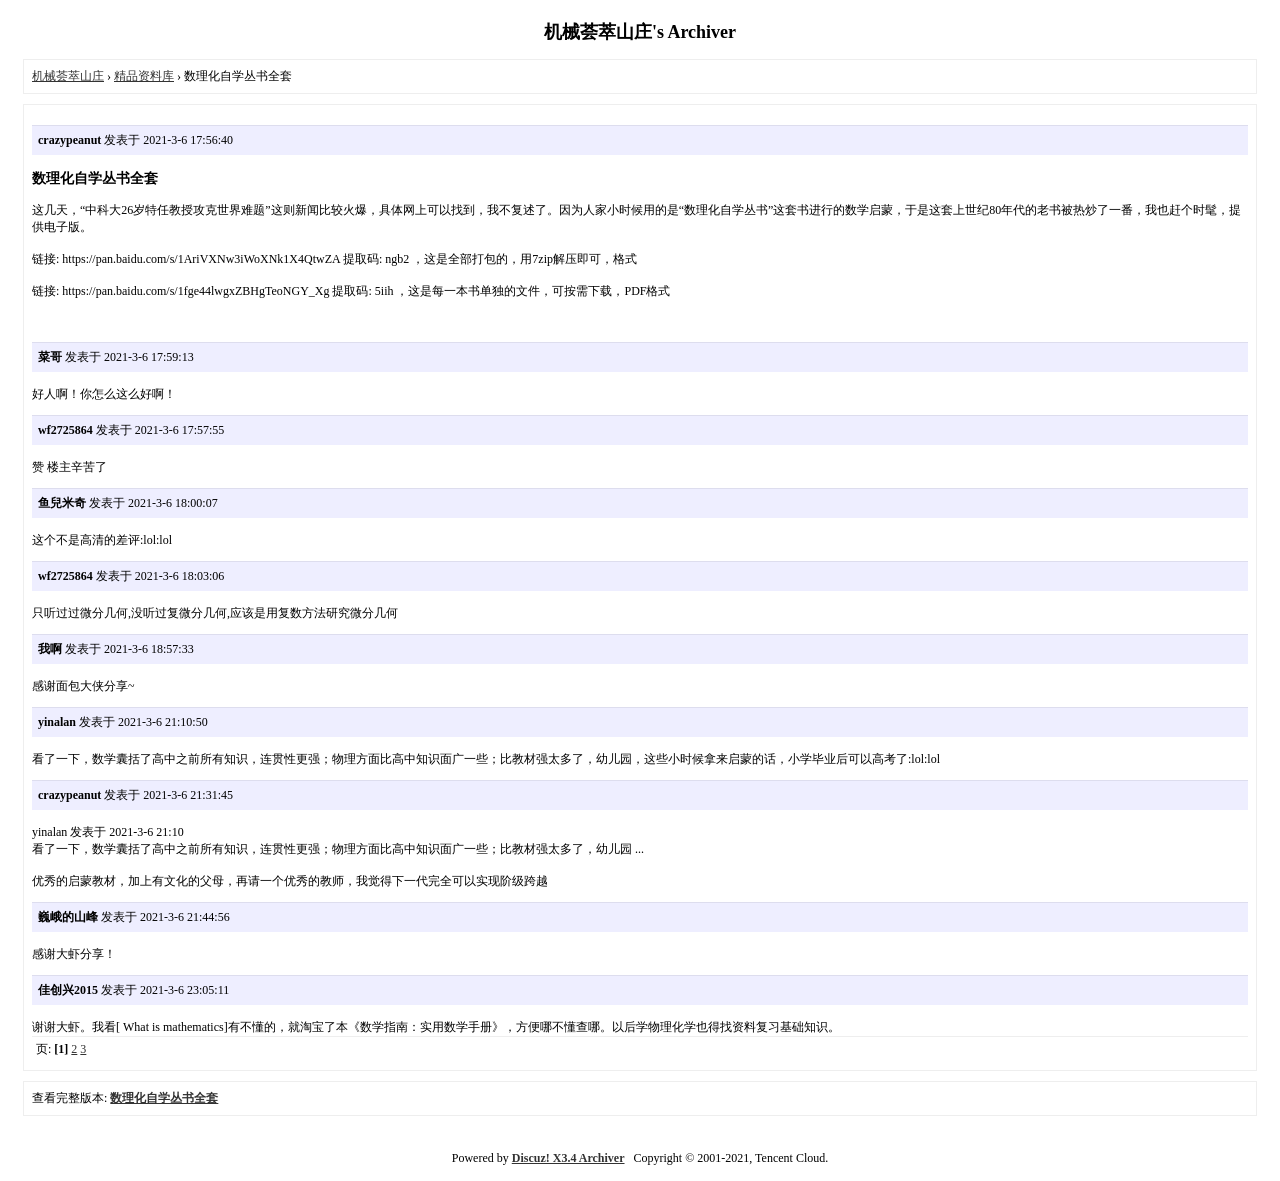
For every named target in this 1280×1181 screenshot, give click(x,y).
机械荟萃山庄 (68, 76)
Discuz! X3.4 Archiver (568, 1158)
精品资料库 (144, 76)
